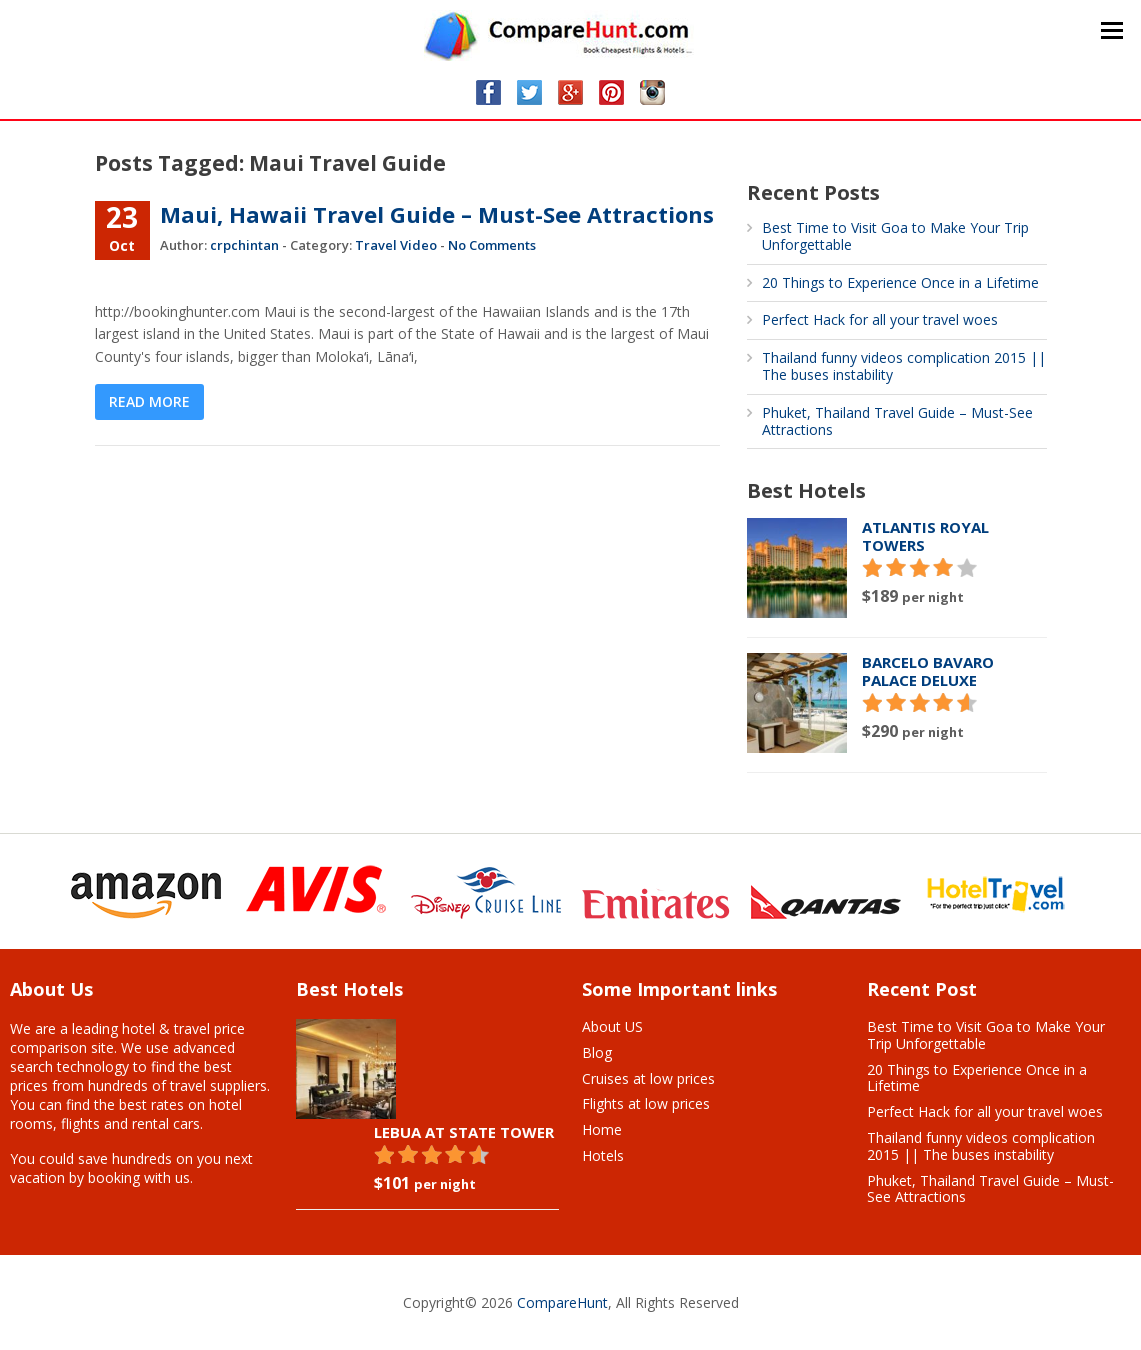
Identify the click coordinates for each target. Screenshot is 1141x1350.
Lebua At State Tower (464, 1132)
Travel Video (396, 245)
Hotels (603, 1155)
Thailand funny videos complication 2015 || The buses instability (904, 366)
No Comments (492, 245)
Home (602, 1129)
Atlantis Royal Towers (925, 536)
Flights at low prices (646, 1103)
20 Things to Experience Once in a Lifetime (900, 282)
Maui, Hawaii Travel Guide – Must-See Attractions (437, 214)
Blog (597, 1052)
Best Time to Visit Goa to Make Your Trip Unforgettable (895, 236)
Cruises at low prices (648, 1078)
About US (612, 1026)
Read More (149, 401)
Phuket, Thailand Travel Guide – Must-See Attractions (897, 421)
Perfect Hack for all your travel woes (880, 319)
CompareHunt (562, 1302)
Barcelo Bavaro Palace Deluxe (928, 671)
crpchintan (244, 245)
